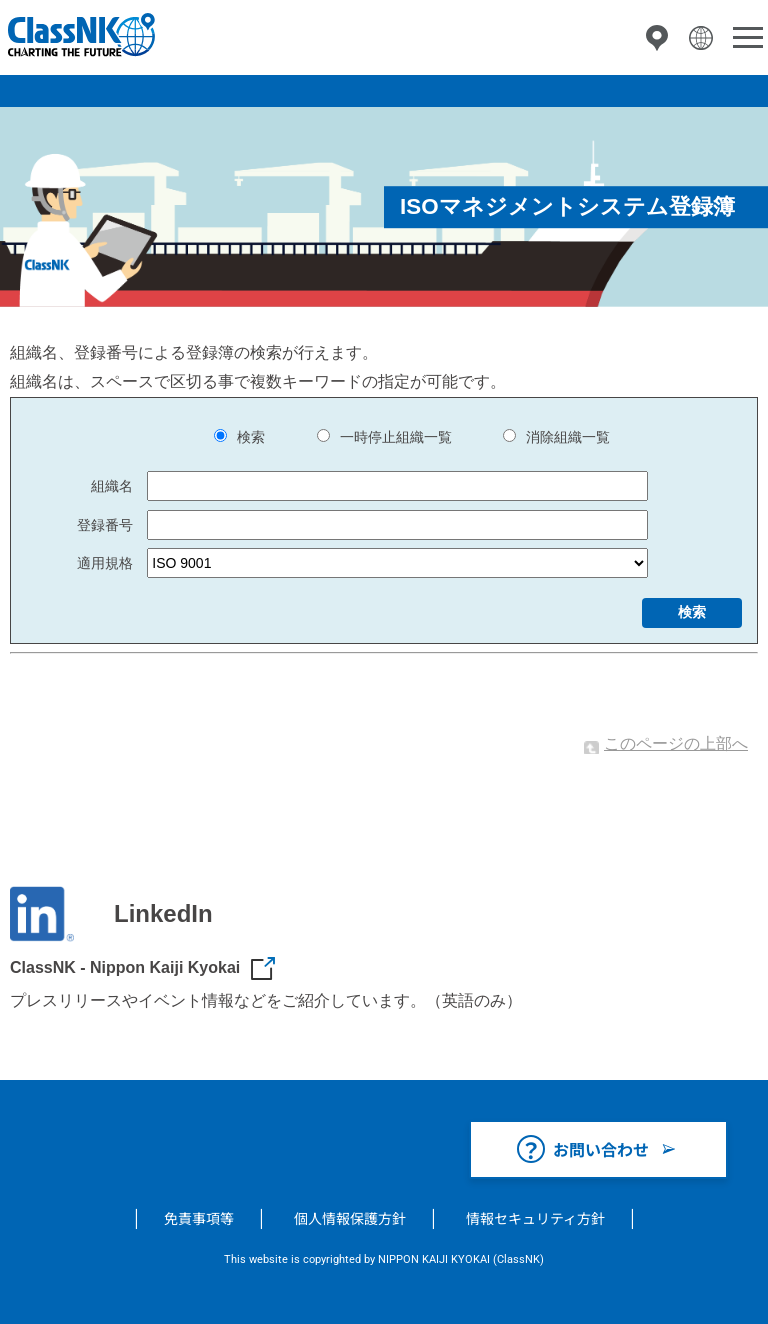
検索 (251, 437)
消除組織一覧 (568, 437)
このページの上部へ (676, 743)
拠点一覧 (657, 38)
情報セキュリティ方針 (535, 1218)
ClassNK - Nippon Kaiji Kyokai (125, 967)
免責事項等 (199, 1218)
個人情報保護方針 (350, 1218)
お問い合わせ (601, 1149)
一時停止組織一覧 (396, 437)
